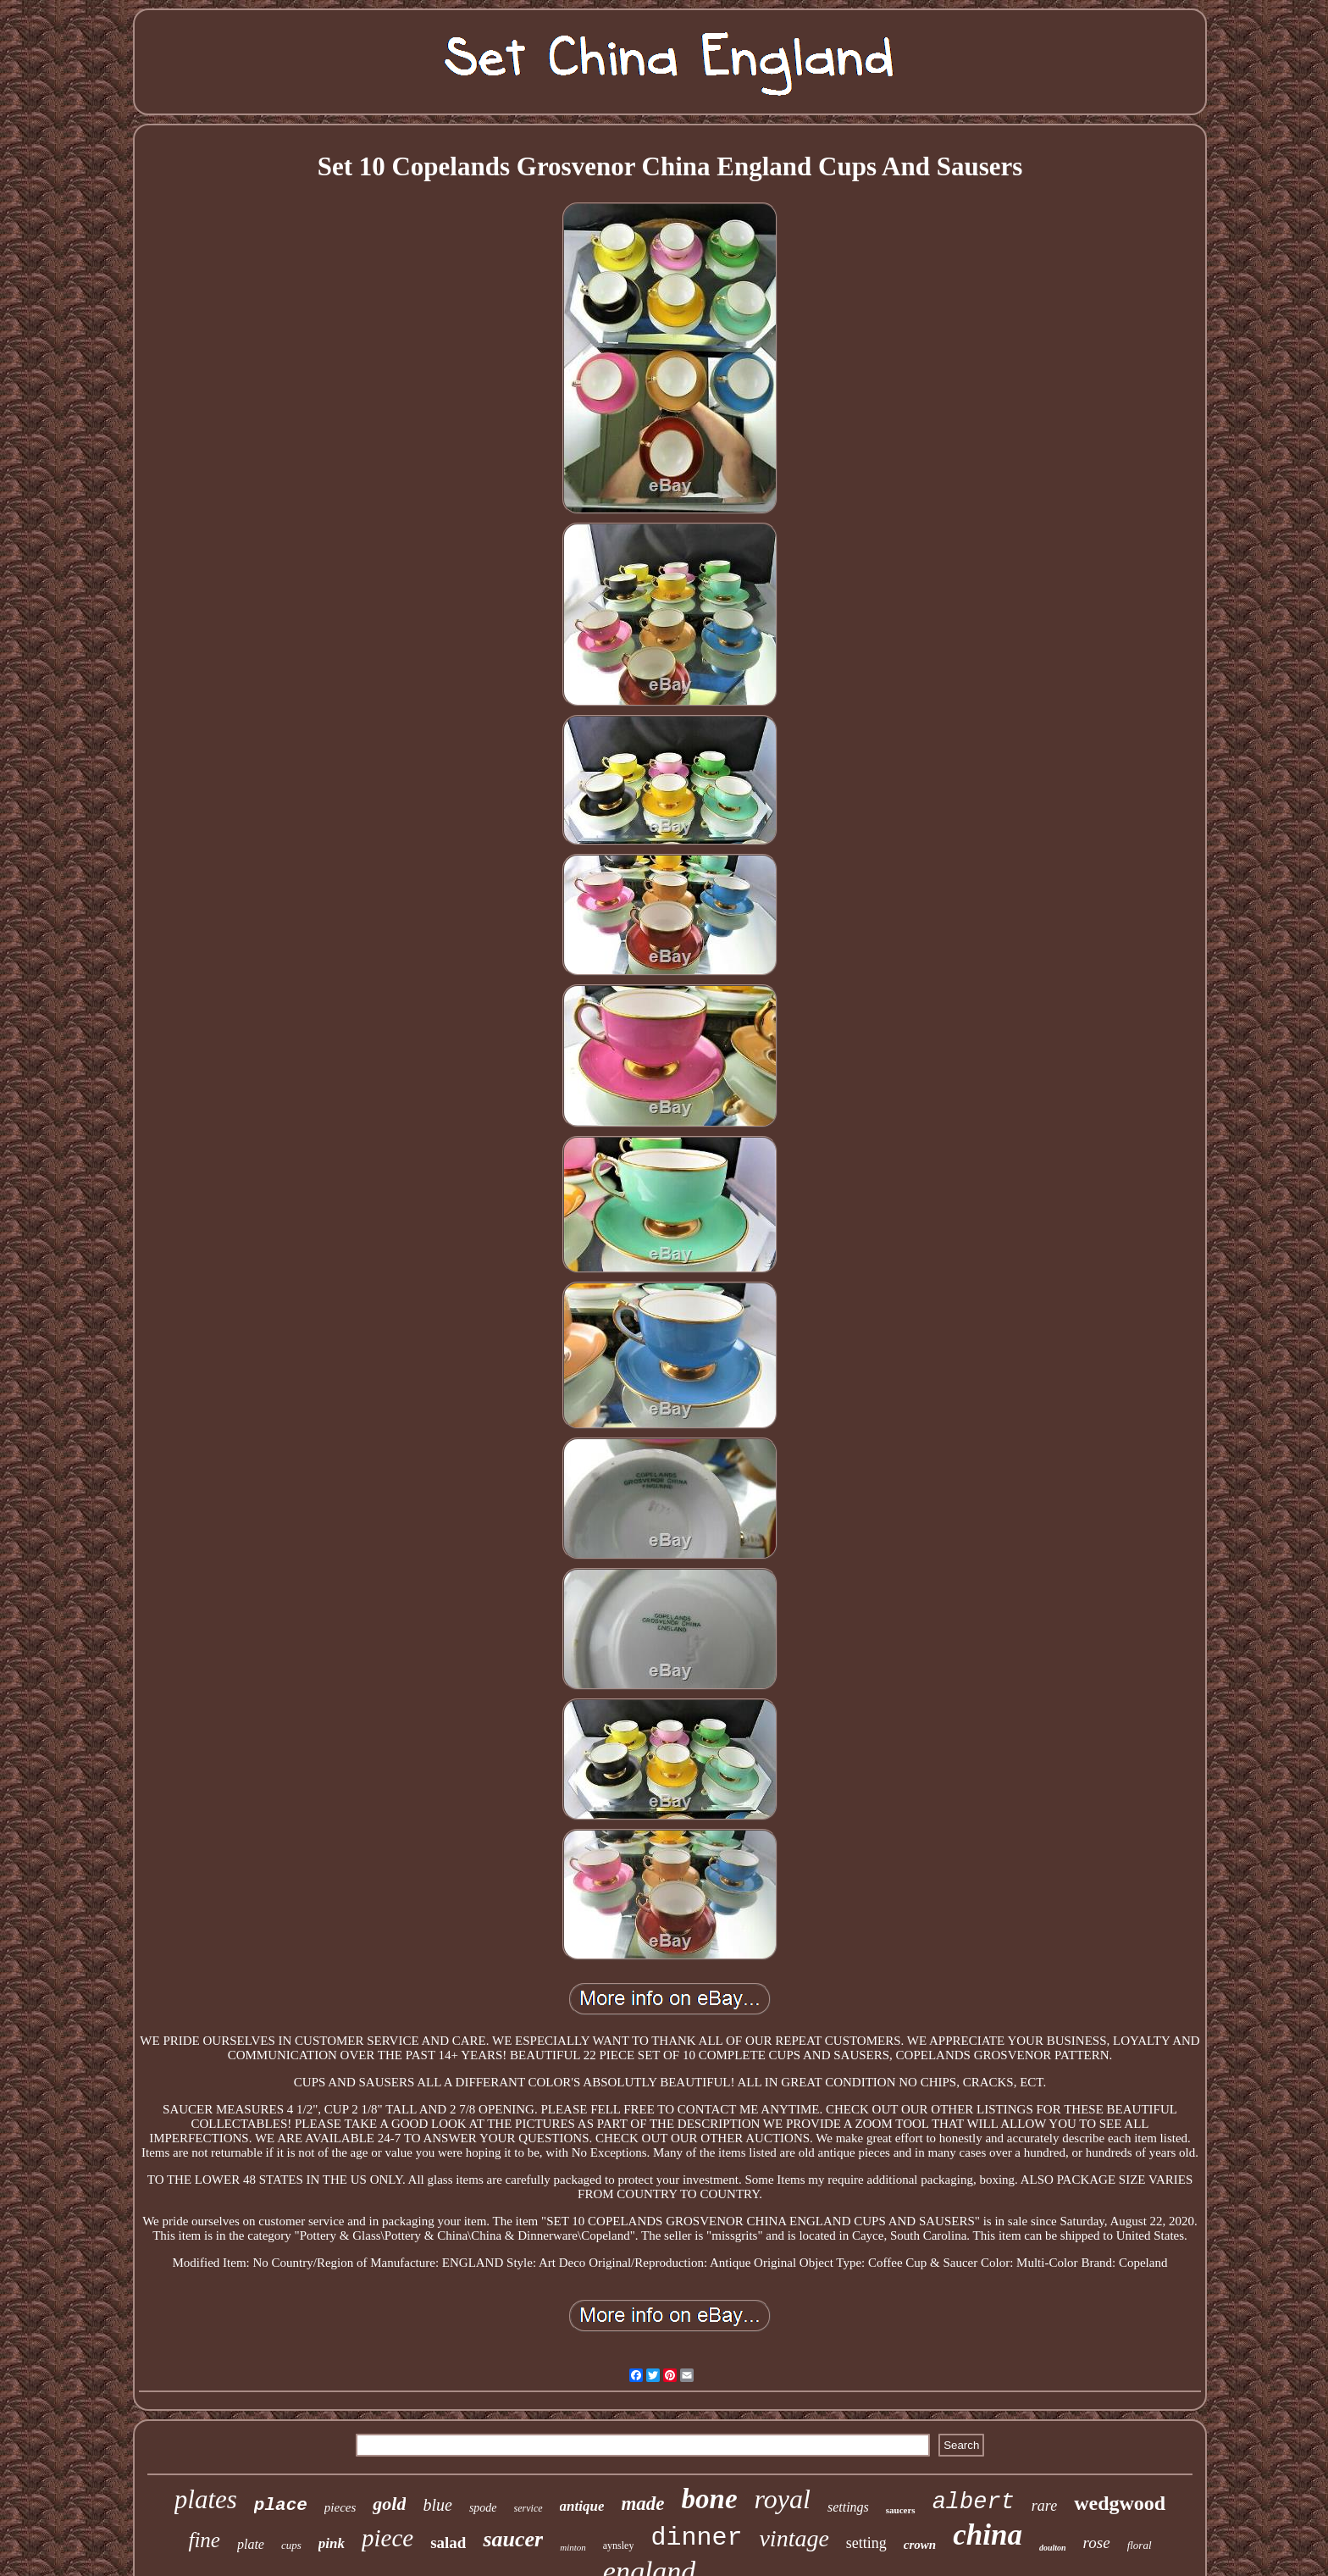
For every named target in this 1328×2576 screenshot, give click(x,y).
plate (250, 2544)
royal (783, 2499)
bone (710, 2499)
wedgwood (1119, 2503)
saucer (513, 2539)
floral (1139, 2545)
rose (1096, 2542)
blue (437, 2505)
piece (387, 2537)
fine (204, 2540)
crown (920, 2544)
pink (331, 2543)
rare (1044, 2505)
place (280, 2505)
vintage (793, 2538)
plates (205, 2499)
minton (573, 2547)
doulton (1052, 2547)
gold (389, 2503)
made (642, 2503)
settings (848, 2507)
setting (866, 2542)
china (987, 2534)
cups (291, 2545)
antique (582, 2506)
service (528, 2508)
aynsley (618, 2545)
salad (448, 2542)
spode (483, 2507)
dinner (696, 2537)
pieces (340, 2507)
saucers (901, 2510)
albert (973, 2502)
